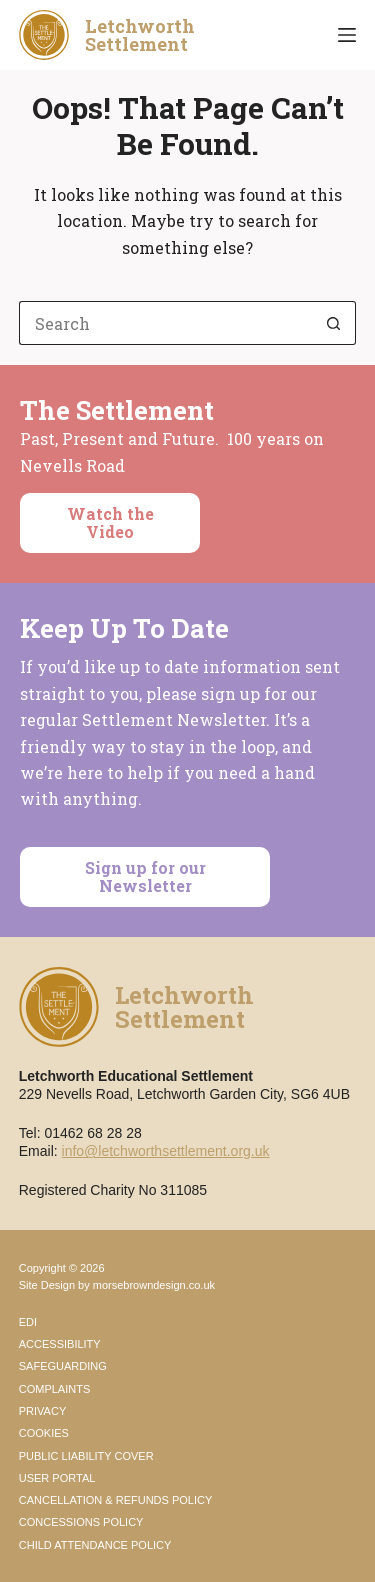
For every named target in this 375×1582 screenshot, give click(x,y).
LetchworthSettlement (140, 35)
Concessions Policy (81, 1522)
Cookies (44, 1433)
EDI (28, 1322)
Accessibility (60, 1344)
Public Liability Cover (86, 1456)
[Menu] (347, 35)
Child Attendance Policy (95, 1545)
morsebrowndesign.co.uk (154, 1285)
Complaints (55, 1389)
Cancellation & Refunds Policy (116, 1500)
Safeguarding (63, 1366)
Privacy (42, 1411)
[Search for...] (166, 323)
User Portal (57, 1478)
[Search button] (334, 323)
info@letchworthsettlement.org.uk (166, 1151)
